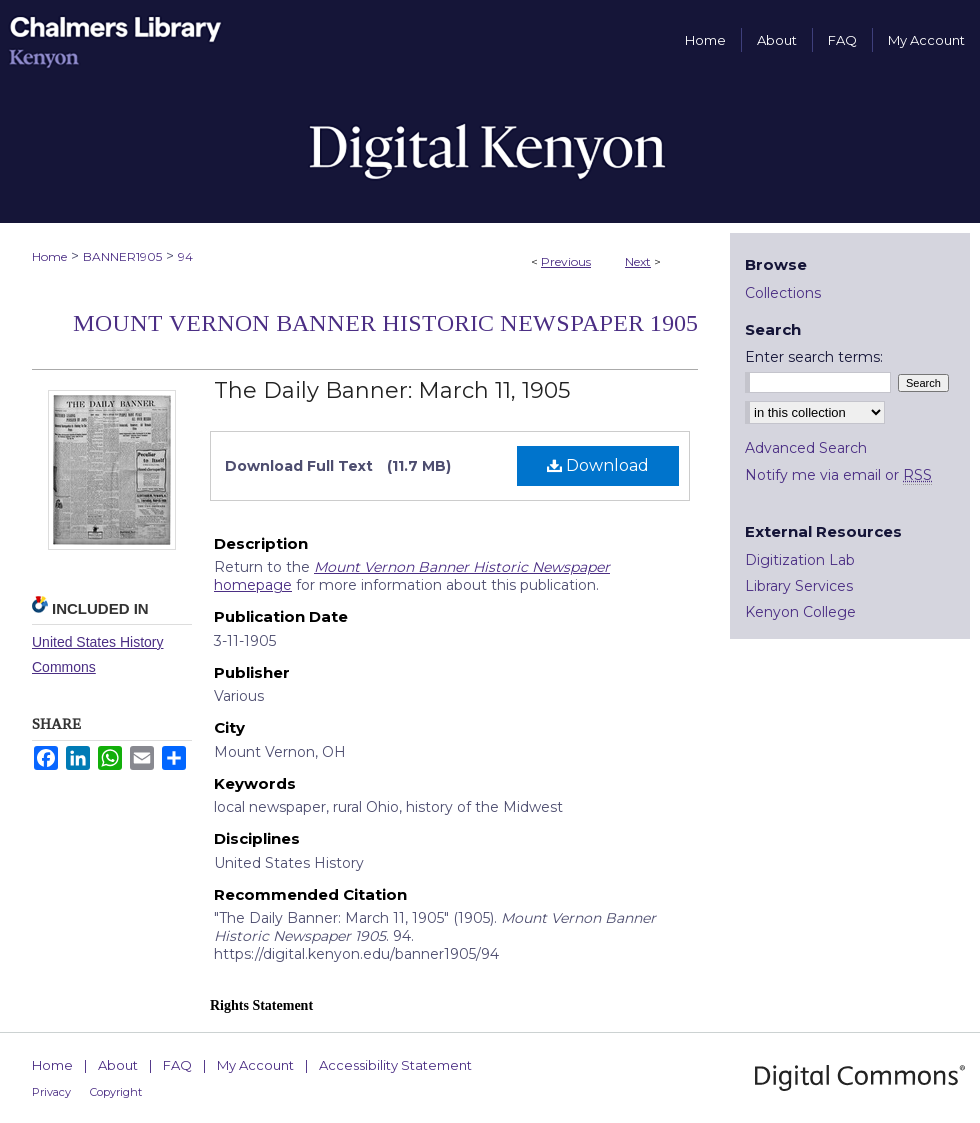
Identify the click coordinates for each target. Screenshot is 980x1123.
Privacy (51, 1092)
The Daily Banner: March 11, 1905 (392, 390)
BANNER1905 (122, 256)
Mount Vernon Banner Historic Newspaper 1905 (385, 323)
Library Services (799, 586)
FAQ (177, 1065)
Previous (566, 261)
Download (598, 465)
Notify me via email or (838, 475)
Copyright (116, 1092)
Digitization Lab (800, 560)
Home (49, 256)
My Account (255, 1065)
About (118, 1065)
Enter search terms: (814, 357)
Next (638, 261)
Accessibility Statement (395, 1065)
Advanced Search (806, 448)
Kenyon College (800, 612)
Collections (783, 293)
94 (185, 256)
